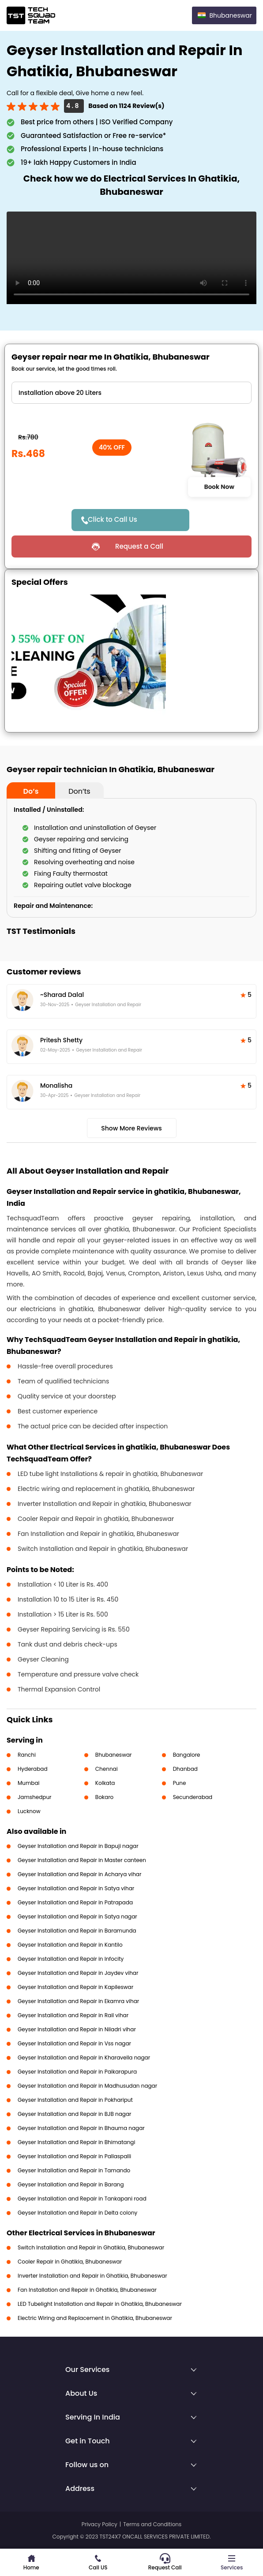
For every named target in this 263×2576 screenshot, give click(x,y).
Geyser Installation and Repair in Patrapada (75, 1902)
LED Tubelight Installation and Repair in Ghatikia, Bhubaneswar (100, 2304)
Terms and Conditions (152, 2524)
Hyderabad (33, 1769)
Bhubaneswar (113, 1754)
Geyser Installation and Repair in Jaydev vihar (78, 1973)
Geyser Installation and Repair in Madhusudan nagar (87, 2085)
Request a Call (139, 546)
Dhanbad (185, 1769)
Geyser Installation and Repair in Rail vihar (73, 2015)
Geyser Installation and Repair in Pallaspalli (74, 2156)
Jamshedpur (35, 1797)
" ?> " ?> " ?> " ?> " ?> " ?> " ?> (131, 393)
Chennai (106, 1769)
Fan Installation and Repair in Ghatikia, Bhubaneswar (87, 2289)
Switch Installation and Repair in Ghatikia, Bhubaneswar (91, 2247)
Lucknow (29, 1811)
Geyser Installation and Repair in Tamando (74, 2170)
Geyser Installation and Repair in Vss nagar (74, 2043)
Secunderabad (193, 1797)
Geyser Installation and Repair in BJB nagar (75, 2114)
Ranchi (27, 1754)
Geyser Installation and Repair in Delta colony (77, 2212)
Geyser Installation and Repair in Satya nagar (77, 1916)
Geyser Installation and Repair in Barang (71, 2184)
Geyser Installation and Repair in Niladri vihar (77, 2029)
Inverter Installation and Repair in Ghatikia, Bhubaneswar (92, 2275)
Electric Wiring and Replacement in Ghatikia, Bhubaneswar (95, 2318)
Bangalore (186, 1754)
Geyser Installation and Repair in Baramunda (77, 1930)
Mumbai (29, 1783)
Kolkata (105, 1783)
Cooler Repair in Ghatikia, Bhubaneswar (70, 2261)
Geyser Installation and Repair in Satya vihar (76, 1888)
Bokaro (104, 1797)
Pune (179, 1783)
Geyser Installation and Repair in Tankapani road (82, 2198)
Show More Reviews (131, 1128)
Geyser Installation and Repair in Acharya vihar (79, 1874)
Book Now (219, 487)
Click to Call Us (112, 519)
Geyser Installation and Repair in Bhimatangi (76, 2142)
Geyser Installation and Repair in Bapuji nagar (78, 1846)
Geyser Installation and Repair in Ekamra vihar (78, 2001)
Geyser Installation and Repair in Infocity (71, 1959)
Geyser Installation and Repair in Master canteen (82, 1860)
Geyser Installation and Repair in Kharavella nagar (84, 2057)
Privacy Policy (99, 2524)
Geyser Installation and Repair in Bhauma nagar (81, 2128)
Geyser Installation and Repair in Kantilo (70, 1944)
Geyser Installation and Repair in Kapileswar (75, 1987)
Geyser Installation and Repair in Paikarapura (77, 2071)
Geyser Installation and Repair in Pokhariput (75, 2100)
